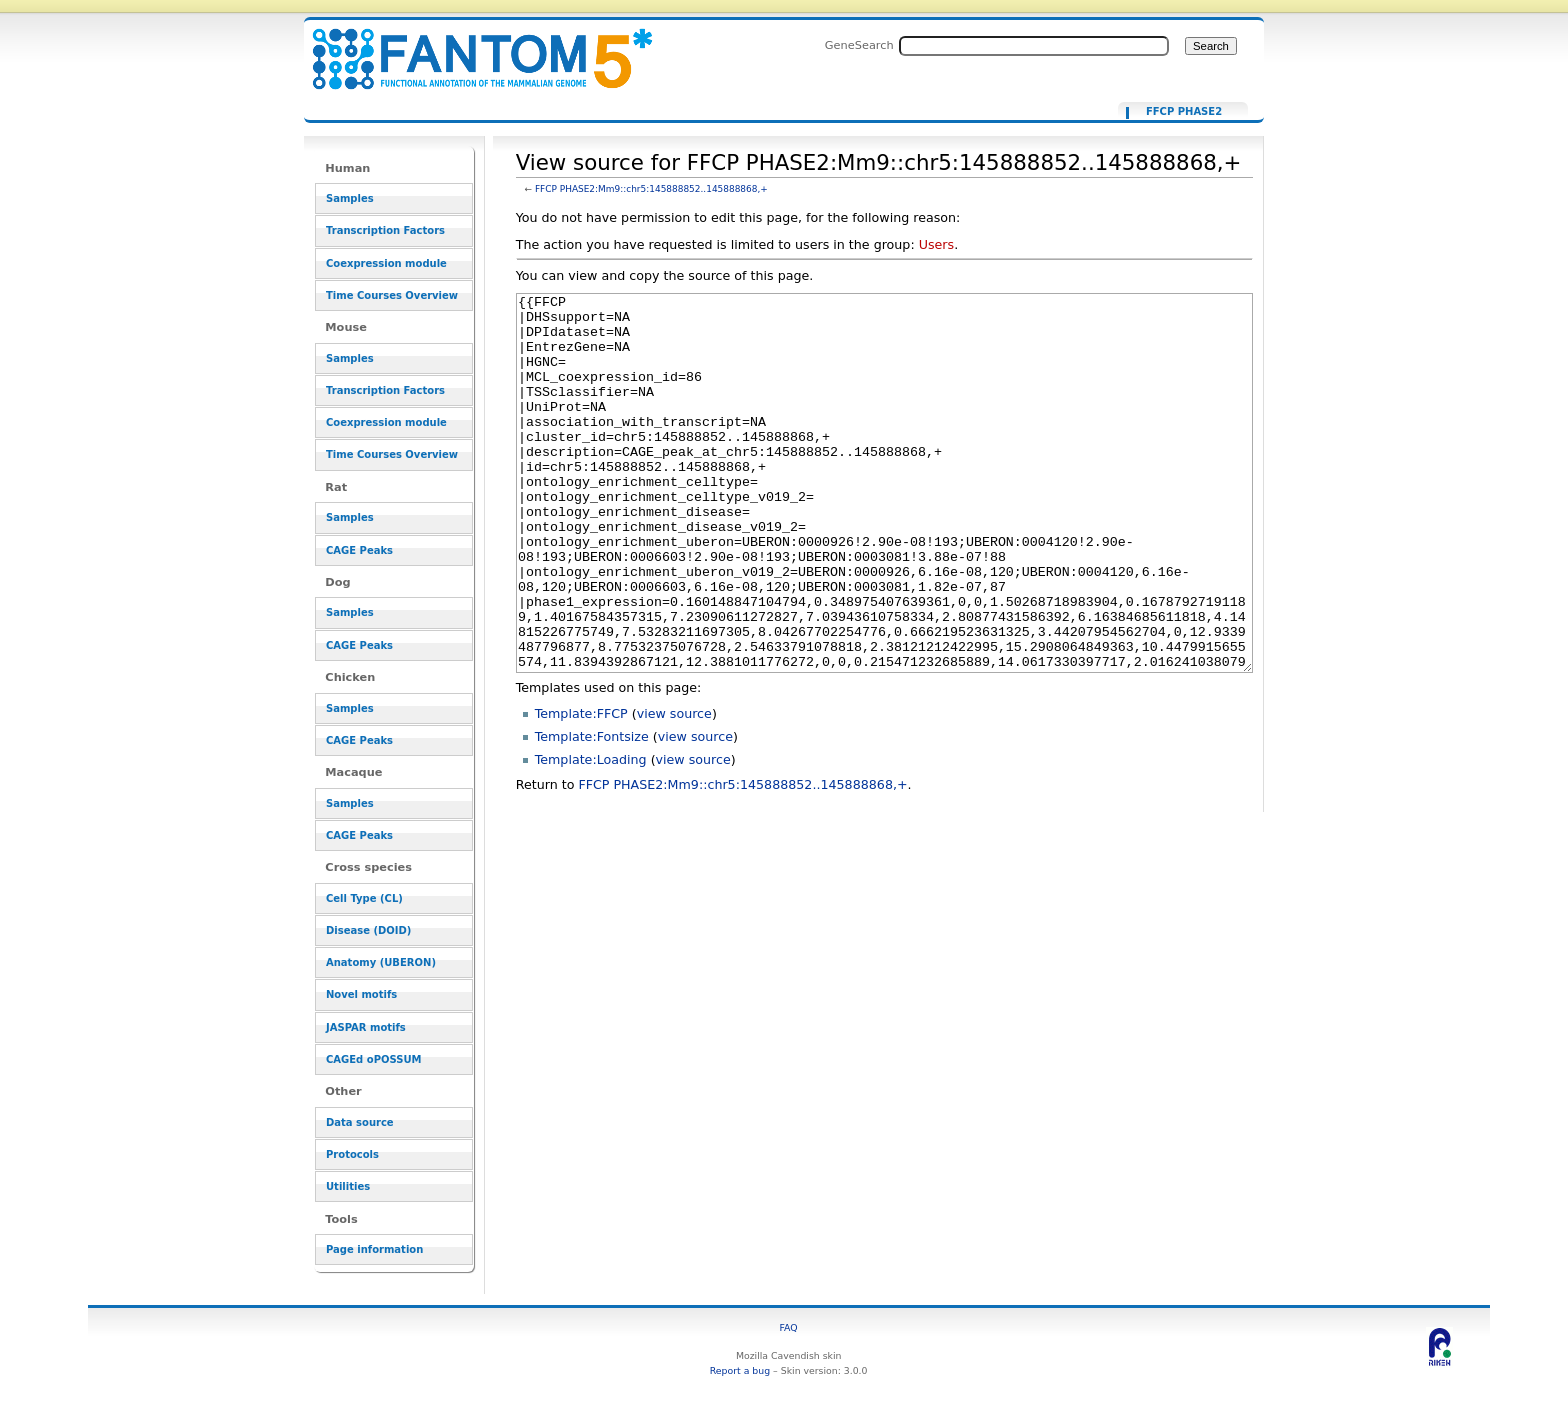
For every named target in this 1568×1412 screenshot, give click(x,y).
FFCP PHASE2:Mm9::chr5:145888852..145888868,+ (651, 189)
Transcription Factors (385, 230)
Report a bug (740, 1370)
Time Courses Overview (392, 295)
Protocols (352, 1154)
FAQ (789, 1327)
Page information (374, 1249)
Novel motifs (361, 994)
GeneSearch (859, 45)
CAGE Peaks (359, 550)
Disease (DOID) (368, 930)
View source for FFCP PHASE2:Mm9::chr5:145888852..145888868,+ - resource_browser (470, 47)
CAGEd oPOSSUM (373, 1059)
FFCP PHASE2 (1184, 112)
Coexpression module (386, 263)
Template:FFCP (581, 788)
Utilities (348, 1186)
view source (674, 788)
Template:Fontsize (592, 811)
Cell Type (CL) (364, 898)
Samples (350, 198)
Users (936, 244)
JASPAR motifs (366, 1027)
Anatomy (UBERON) (381, 962)
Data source (360, 1122)
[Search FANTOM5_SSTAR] (1034, 46)
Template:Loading (591, 834)
